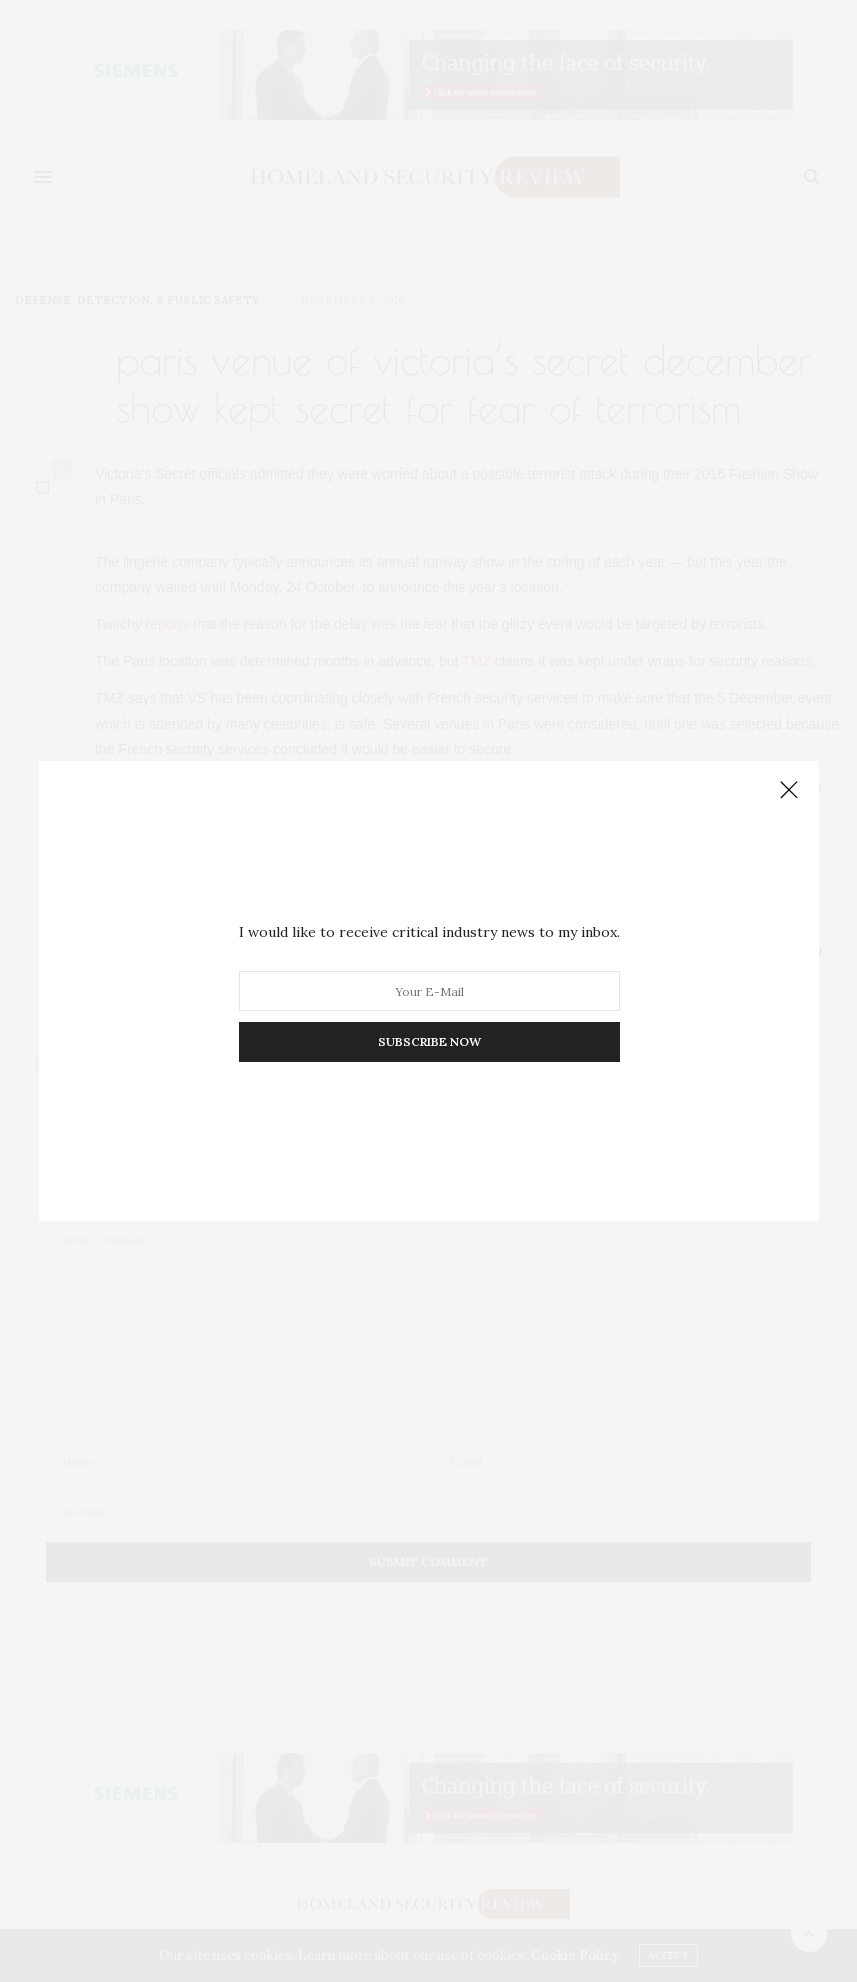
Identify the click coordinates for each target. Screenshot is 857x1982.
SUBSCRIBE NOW (428, 1041)
